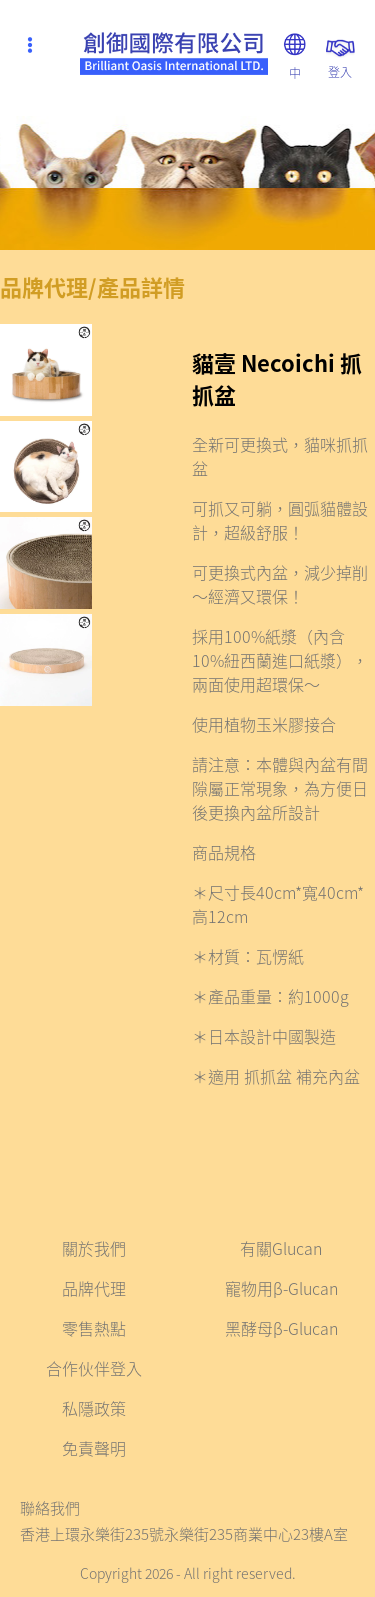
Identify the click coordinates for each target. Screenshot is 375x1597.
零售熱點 (94, 1328)
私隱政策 (94, 1408)
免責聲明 (94, 1448)
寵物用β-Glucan (281, 1288)
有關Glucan (281, 1248)
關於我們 (94, 1248)
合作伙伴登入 (94, 1368)
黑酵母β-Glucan (281, 1328)
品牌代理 (94, 1288)
